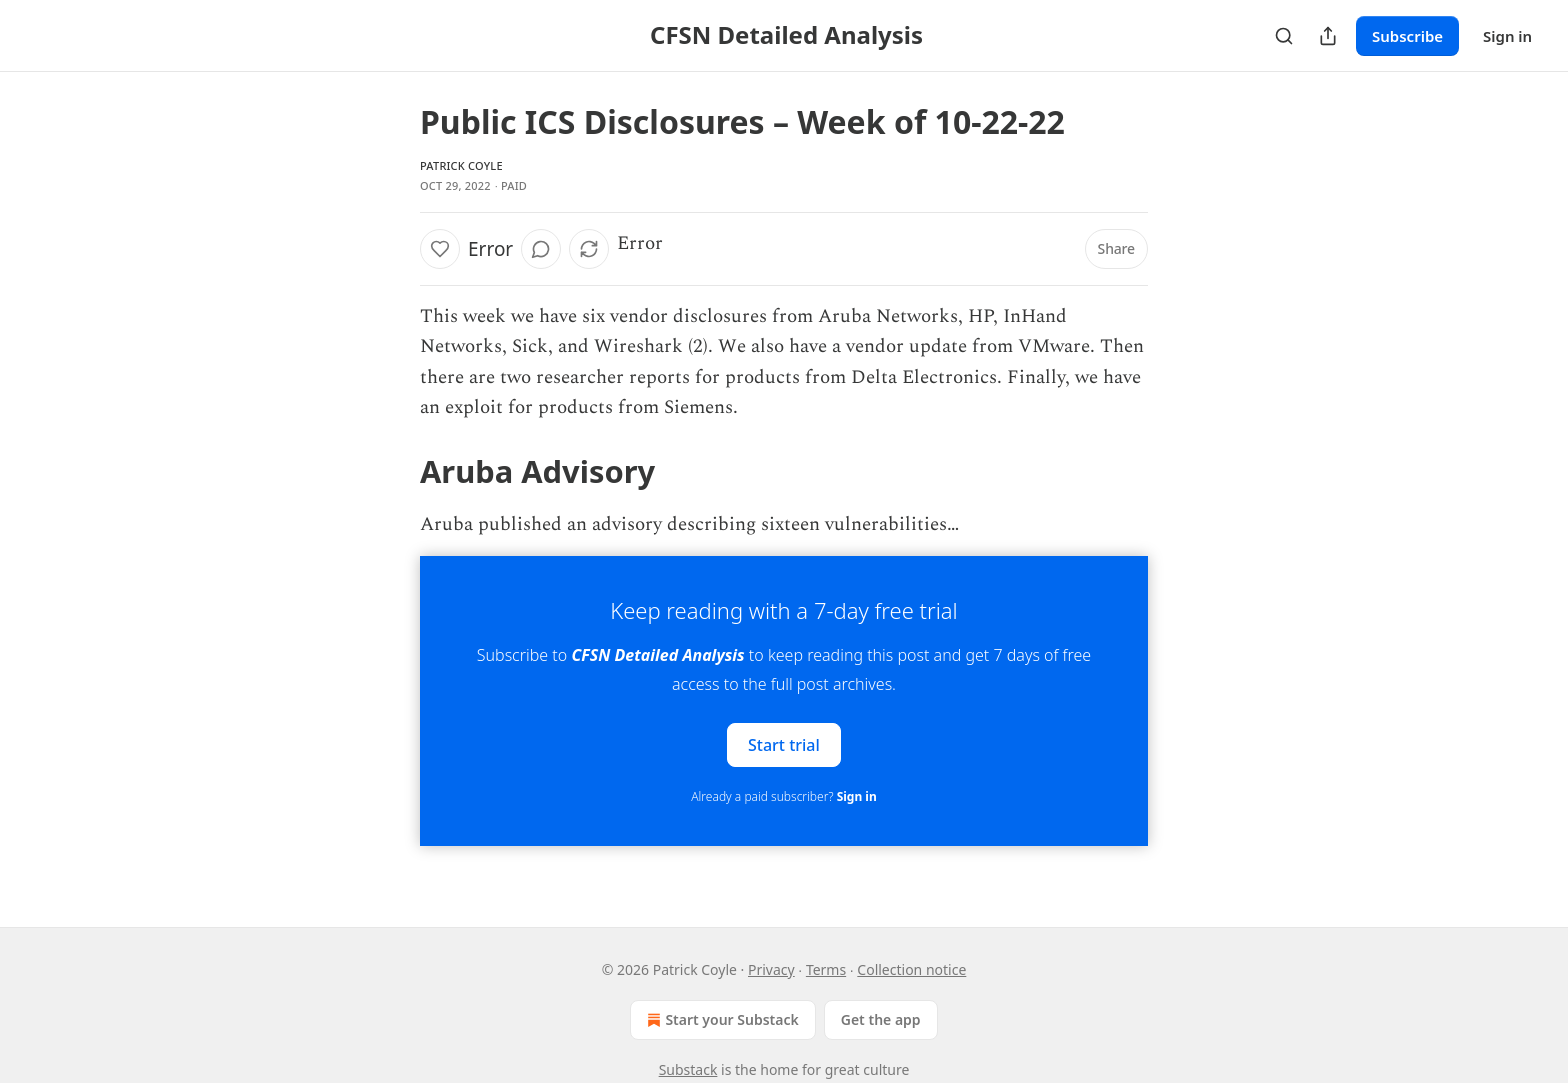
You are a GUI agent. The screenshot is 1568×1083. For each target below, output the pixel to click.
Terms (826, 969)
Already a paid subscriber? (783, 796)
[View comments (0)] (541, 249)
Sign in (1507, 36)
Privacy (771, 969)
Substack (688, 1069)
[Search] (1284, 36)
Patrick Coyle (461, 165)
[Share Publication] (1328, 36)
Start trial (784, 744)
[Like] (440, 249)
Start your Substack (720, 1020)
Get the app (881, 1019)
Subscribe (1407, 36)
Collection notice (911, 969)
